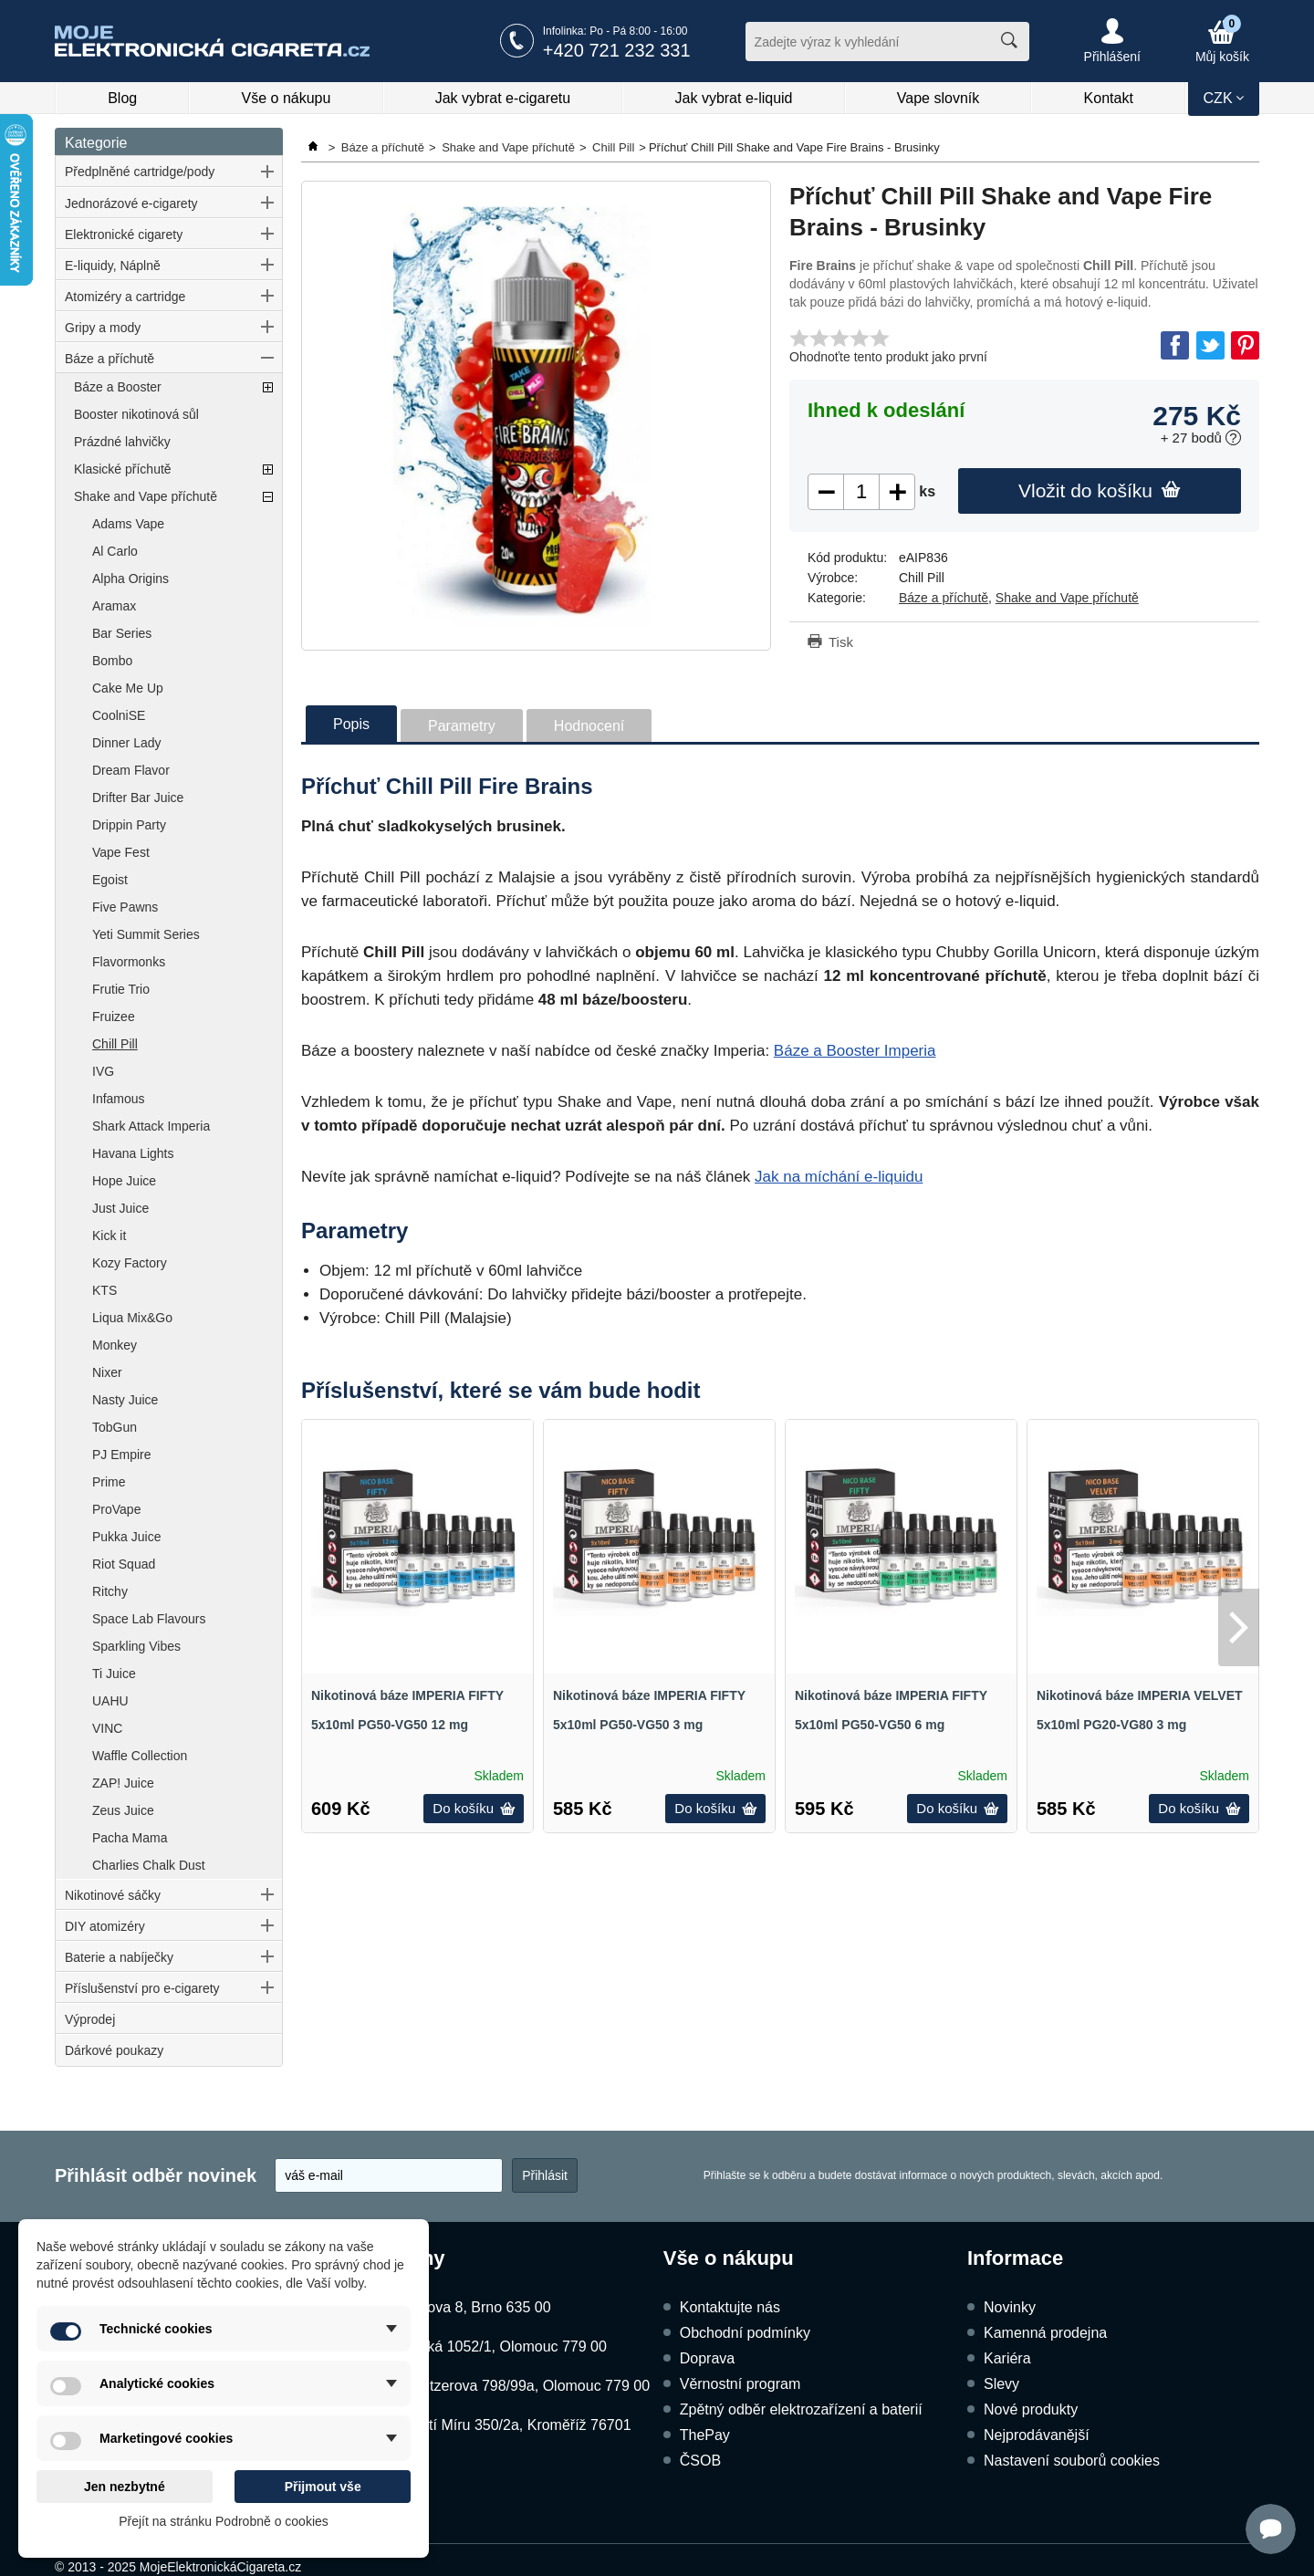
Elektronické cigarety (123, 234)
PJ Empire (121, 1454)
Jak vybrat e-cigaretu (503, 98)
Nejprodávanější (1037, 2435)
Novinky (1010, 2307)
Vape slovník (938, 98)
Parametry (461, 726)
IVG (103, 1071)
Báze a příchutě (109, 358)
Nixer (107, 1372)
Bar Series (121, 633)
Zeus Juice (123, 1810)
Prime (109, 1482)
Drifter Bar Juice (137, 797)
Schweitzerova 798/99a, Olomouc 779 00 (516, 2385)
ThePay (705, 2435)
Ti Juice (114, 1673)
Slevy (1001, 2384)
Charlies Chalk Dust (148, 1865)
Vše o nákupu (286, 98)
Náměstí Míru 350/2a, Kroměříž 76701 (506, 2425)
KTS (104, 1290)
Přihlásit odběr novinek (155, 2175)
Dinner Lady (127, 742)
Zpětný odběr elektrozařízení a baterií (801, 2409)
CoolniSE (118, 715)
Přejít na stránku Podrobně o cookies (223, 2521)
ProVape (116, 1509)
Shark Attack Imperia (151, 1126)
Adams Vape (128, 523)
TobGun (114, 1427)
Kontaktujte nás (730, 2307)
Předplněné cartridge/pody (139, 171)
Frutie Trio (121, 989)
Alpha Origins (130, 578)
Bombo (112, 660)
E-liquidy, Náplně (113, 265)
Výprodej (90, 2019)
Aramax (114, 606)
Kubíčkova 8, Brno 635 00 (466, 2307)
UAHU (110, 1701)
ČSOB (700, 2460)
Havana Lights (133, 1153)
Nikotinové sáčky (113, 1895)
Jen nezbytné (124, 2486)
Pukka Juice (126, 1536)
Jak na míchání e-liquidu (839, 1176)
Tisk (841, 642)
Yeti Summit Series (146, 934)
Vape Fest (121, 852)
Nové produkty (1031, 2409)
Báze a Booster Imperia (855, 1050)
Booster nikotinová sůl (136, 414)
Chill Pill (115, 1044)
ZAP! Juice (123, 1783)
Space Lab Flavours (149, 1618)
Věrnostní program (740, 2384)
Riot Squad (123, 1564)
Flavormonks (128, 961)
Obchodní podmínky (745, 2333)
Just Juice (120, 1208)
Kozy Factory (129, 1263)
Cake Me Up (127, 688)
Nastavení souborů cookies (1072, 2460)
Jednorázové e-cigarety (131, 203)
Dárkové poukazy (114, 2050)
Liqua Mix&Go (132, 1317)
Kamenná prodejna (1045, 2333)
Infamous (118, 1098)
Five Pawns (125, 907)
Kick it (109, 1235)
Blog (122, 98)
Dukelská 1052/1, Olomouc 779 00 (494, 2346)
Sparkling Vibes (136, 1646)
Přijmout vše (323, 2486)
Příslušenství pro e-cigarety (142, 1988)
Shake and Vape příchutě (145, 496)
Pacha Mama (129, 1837)
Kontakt (1108, 98)
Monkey (114, 1345)
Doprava (707, 2358)
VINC (107, 1728)
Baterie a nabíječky (119, 1957)
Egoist (110, 879)
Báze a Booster (118, 387)
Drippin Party (129, 825)
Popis (351, 724)
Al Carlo (115, 551)
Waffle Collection (139, 1755)
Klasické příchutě (123, 469)
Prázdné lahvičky (122, 441)
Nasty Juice (125, 1399)
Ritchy (110, 1591)
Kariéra (1007, 2358)
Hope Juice (124, 1180)
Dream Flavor (131, 770)
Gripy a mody (103, 327)
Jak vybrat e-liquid (734, 98)
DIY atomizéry (105, 1926)
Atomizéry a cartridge (125, 296)
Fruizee (113, 1016)
